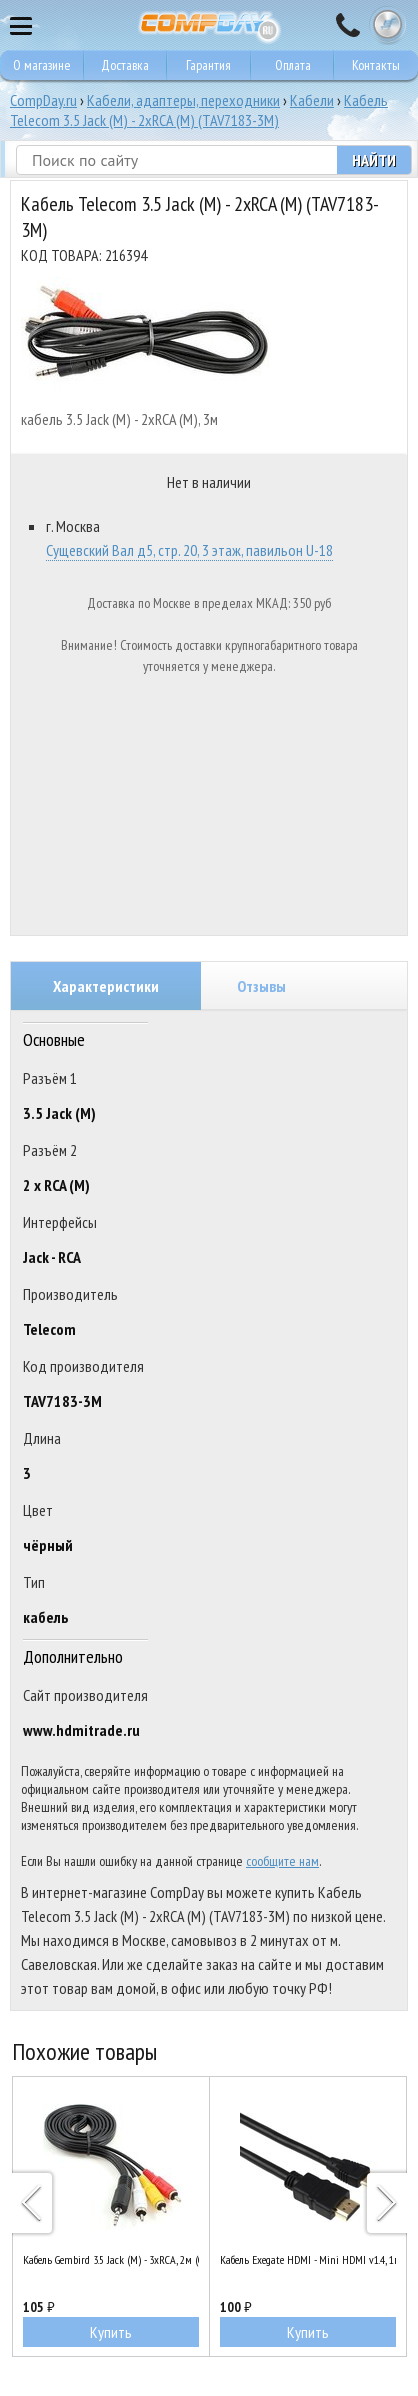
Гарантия (208, 65)
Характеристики (106, 986)
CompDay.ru (43, 100)
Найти (374, 160)
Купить (111, 2332)
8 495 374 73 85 (348, 25)
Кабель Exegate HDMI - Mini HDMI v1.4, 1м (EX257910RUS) (308, 2259)
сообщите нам (282, 1861)
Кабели (312, 100)
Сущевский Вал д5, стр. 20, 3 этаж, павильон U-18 (189, 550)
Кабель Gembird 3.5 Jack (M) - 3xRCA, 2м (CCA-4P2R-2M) (111, 2259)
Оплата (293, 65)
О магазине (42, 65)
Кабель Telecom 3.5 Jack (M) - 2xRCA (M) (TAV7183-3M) (199, 110)
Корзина (388, 25)
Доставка (125, 65)
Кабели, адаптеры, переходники (183, 100)
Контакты (376, 65)
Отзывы (261, 986)
